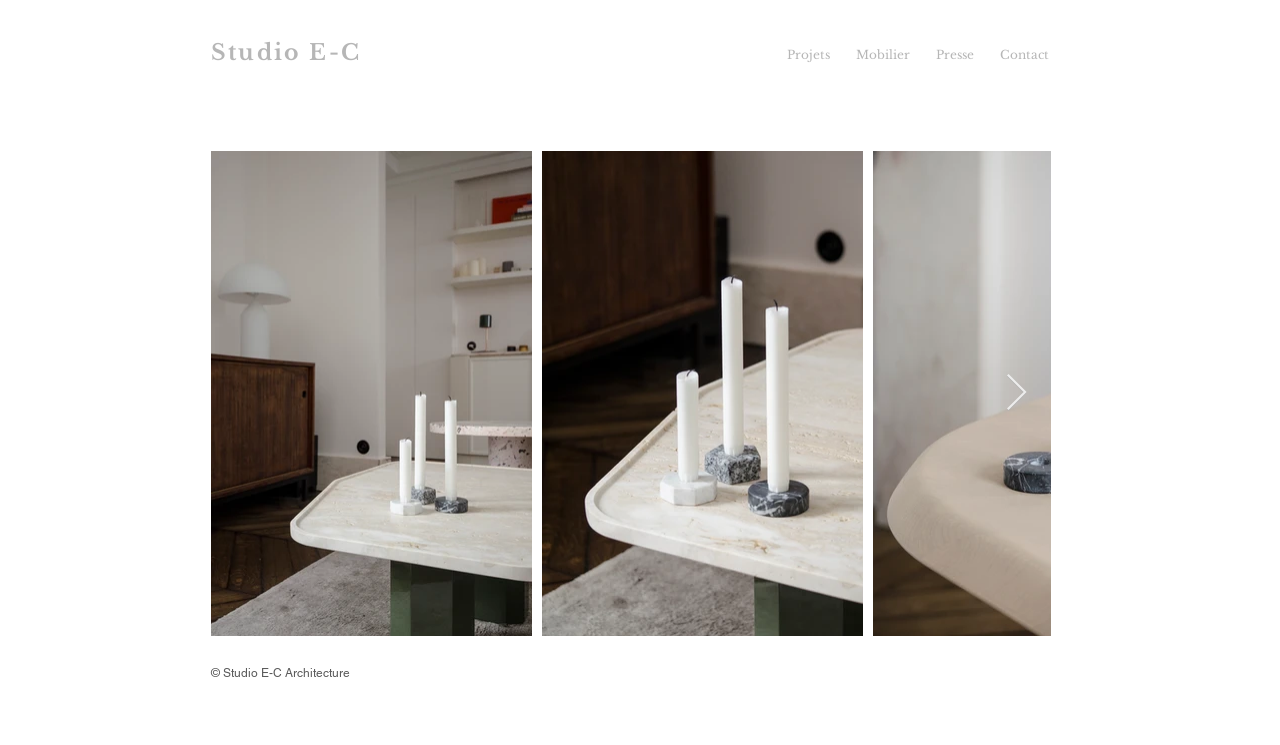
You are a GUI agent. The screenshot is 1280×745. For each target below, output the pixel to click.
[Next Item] (1016, 393)
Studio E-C (286, 52)
